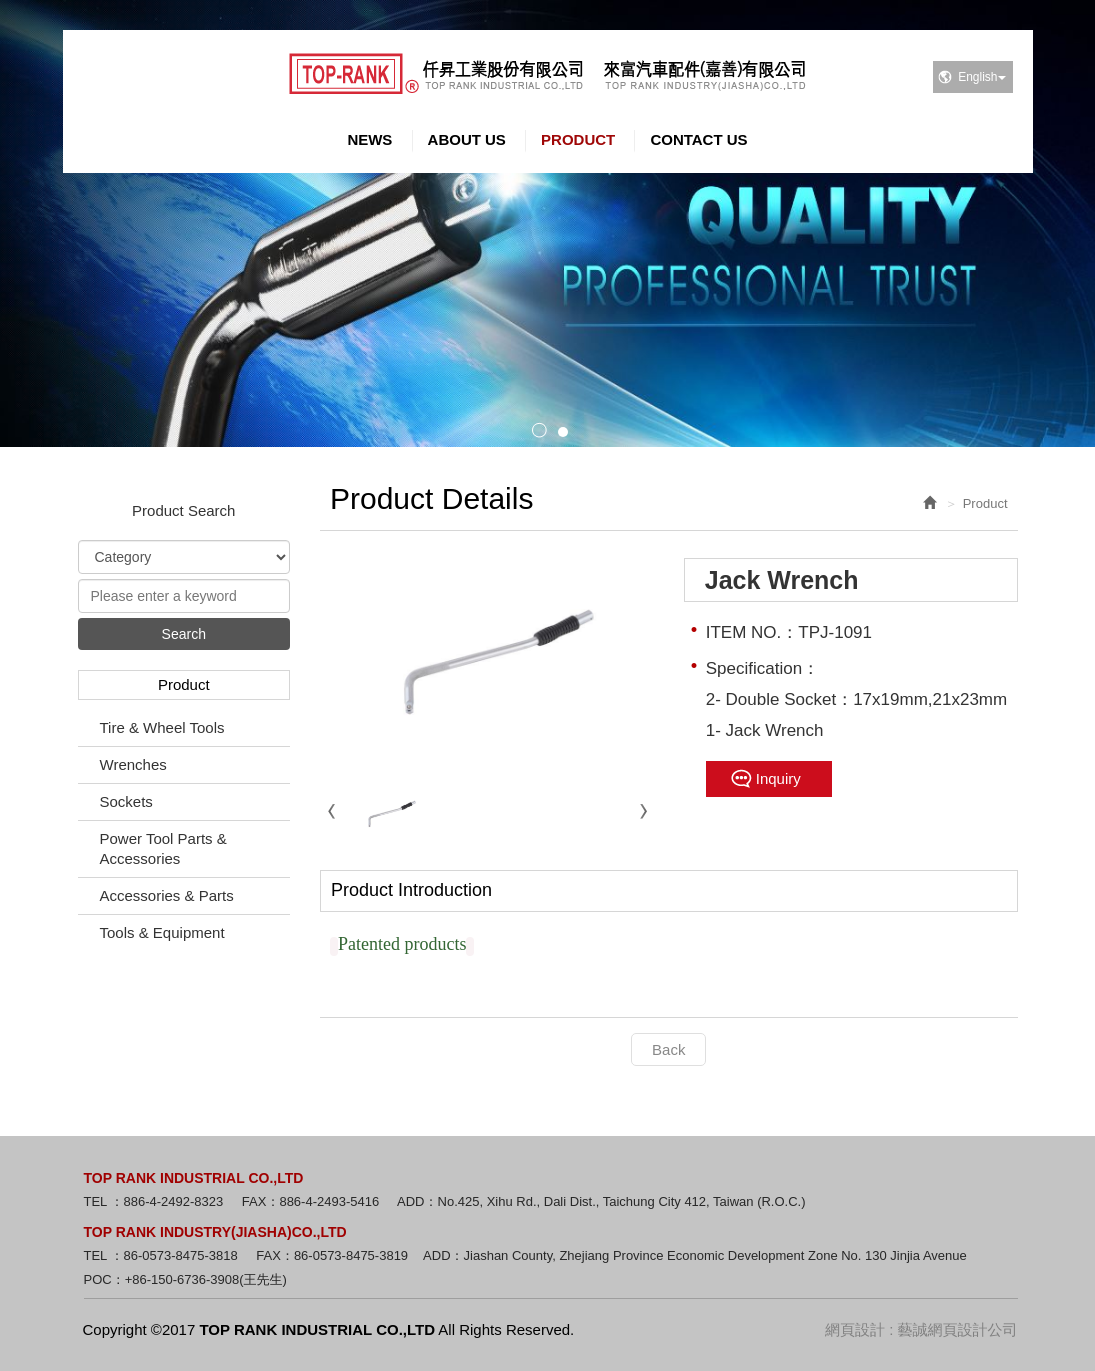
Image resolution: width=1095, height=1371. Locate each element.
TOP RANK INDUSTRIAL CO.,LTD (547, 73)
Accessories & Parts (167, 895)
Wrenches (133, 764)
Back (668, 1049)
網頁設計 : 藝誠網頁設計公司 (921, 1329)
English (981, 77)
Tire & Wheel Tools (162, 727)
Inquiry (778, 778)
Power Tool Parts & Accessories (163, 848)
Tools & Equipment (162, 932)
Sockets (126, 801)
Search (184, 634)
